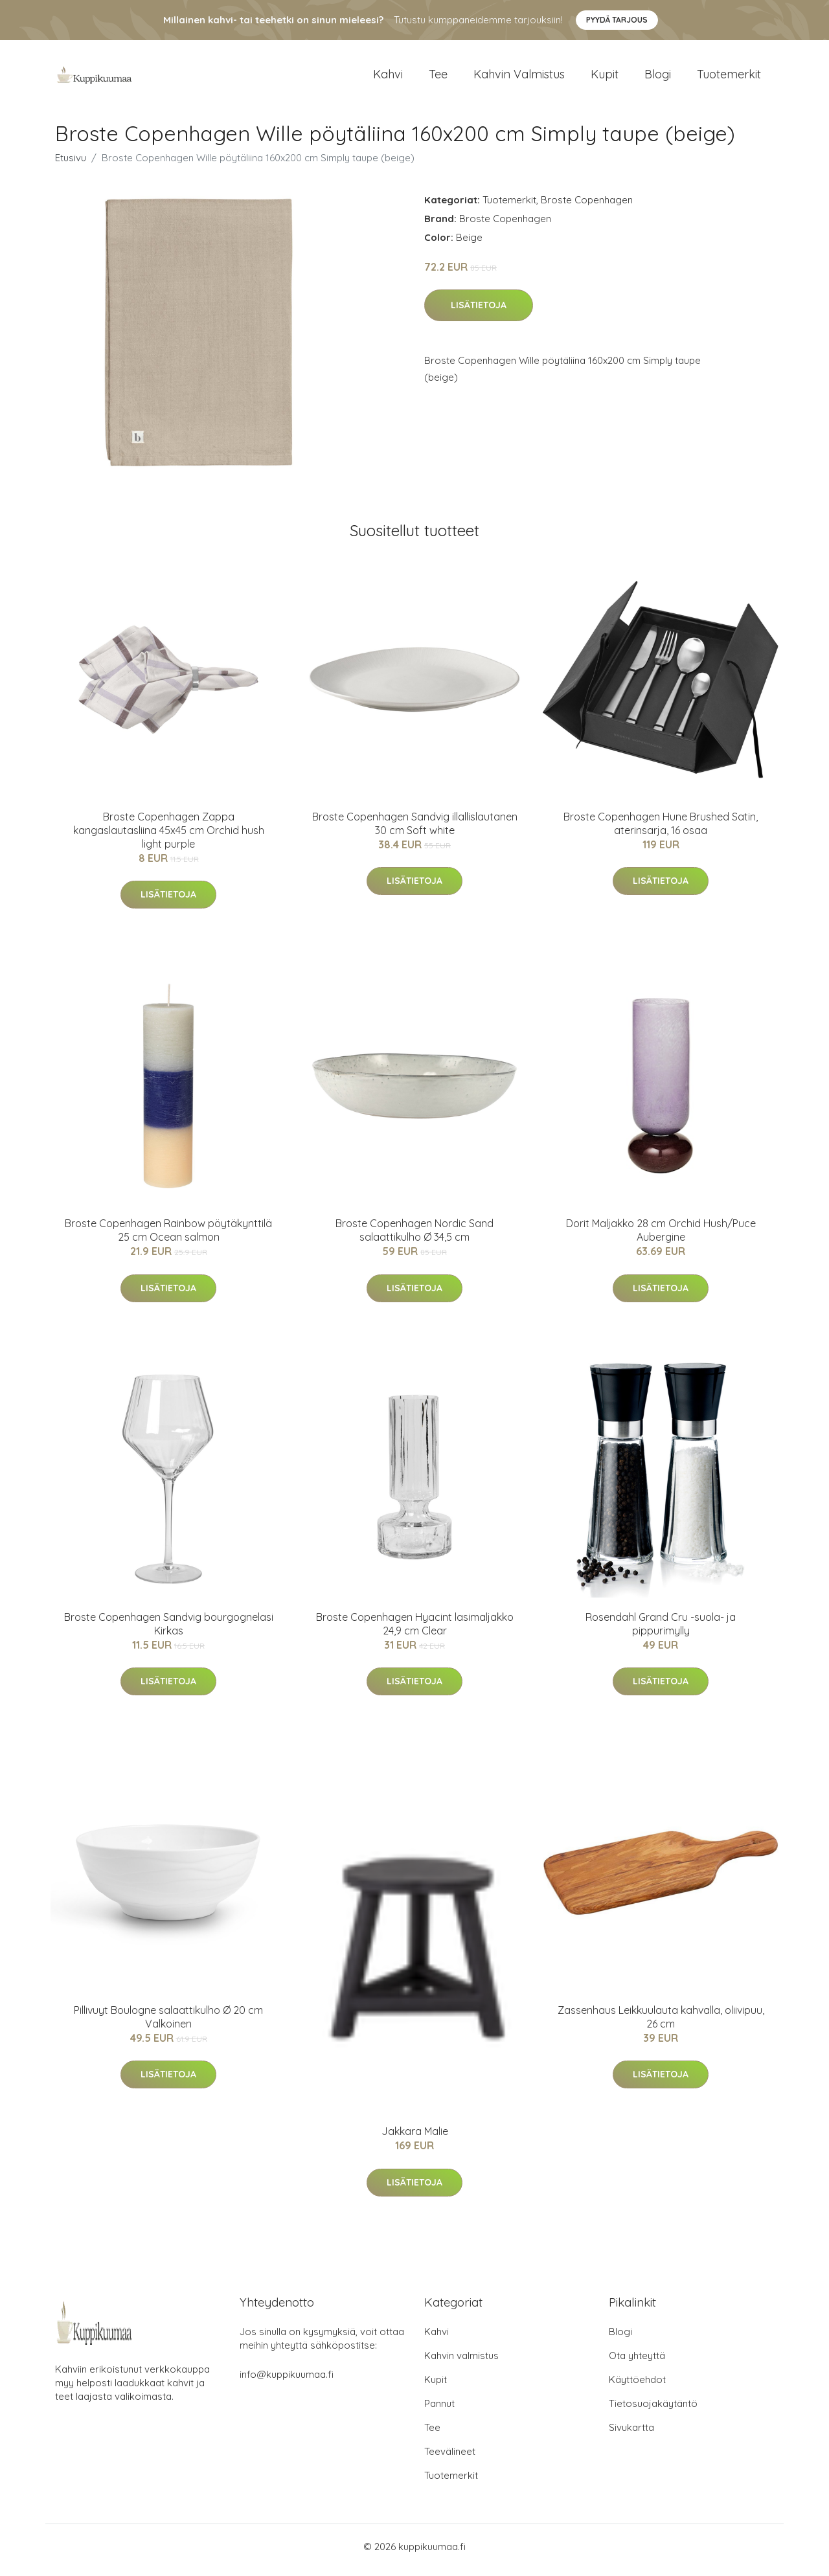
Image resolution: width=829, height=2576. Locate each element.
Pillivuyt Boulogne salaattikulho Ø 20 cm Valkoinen (168, 2023)
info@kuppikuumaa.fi (287, 2381)
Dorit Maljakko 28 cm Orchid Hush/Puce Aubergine (661, 1237)
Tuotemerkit (729, 77)
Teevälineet (449, 2458)
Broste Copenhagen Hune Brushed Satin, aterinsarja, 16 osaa (660, 830)
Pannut (439, 2410)
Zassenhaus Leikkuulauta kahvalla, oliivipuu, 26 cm (661, 2023)
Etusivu (70, 164)
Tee (438, 77)
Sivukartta (631, 2434)
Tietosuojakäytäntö (653, 2410)
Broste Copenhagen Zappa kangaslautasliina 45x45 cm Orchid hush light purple (168, 837)
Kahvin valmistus (519, 77)
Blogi (657, 77)
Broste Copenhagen (587, 206)
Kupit (605, 77)
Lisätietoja (478, 312)
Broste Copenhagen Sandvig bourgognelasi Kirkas (168, 1630)
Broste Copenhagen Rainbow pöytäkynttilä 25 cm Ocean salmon (168, 1237)
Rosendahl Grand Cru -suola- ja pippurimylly (660, 1630)
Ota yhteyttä (637, 2362)
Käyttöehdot (637, 2386)
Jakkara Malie (414, 2138)
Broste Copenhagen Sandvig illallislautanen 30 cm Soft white (414, 830)
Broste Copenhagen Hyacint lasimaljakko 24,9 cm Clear (415, 1630)
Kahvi (388, 77)
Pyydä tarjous (617, 20)
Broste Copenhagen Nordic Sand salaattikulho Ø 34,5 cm (414, 1237)
